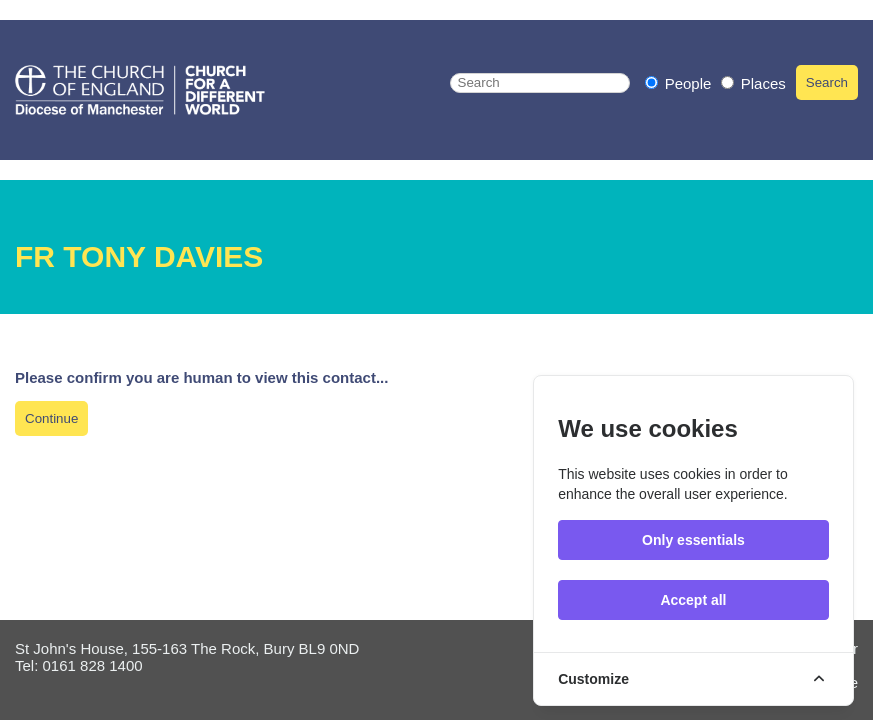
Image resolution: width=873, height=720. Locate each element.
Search (827, 82)
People (680, 83)
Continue (51, 418)
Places (753, 83)
